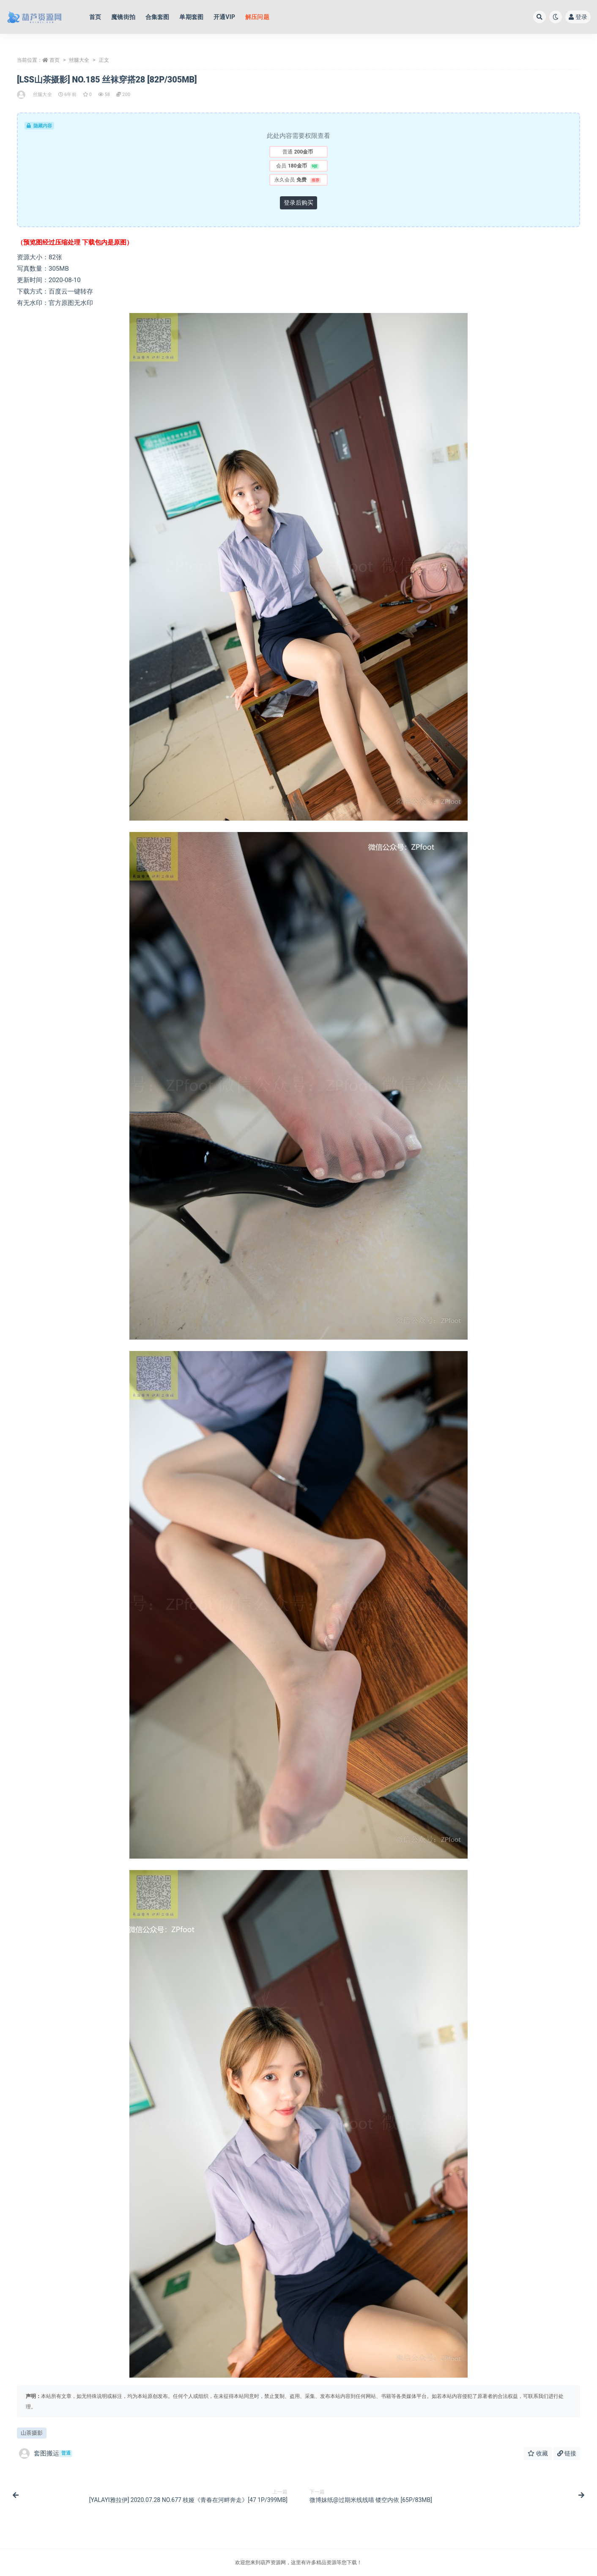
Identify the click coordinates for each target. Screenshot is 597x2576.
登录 (578, 17)
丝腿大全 (79, 60)
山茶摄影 (32, 2433)
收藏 (538, 2453)
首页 (54, 60)
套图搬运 (45, 2453)
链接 (566, 2453)
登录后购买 (298, 202)
